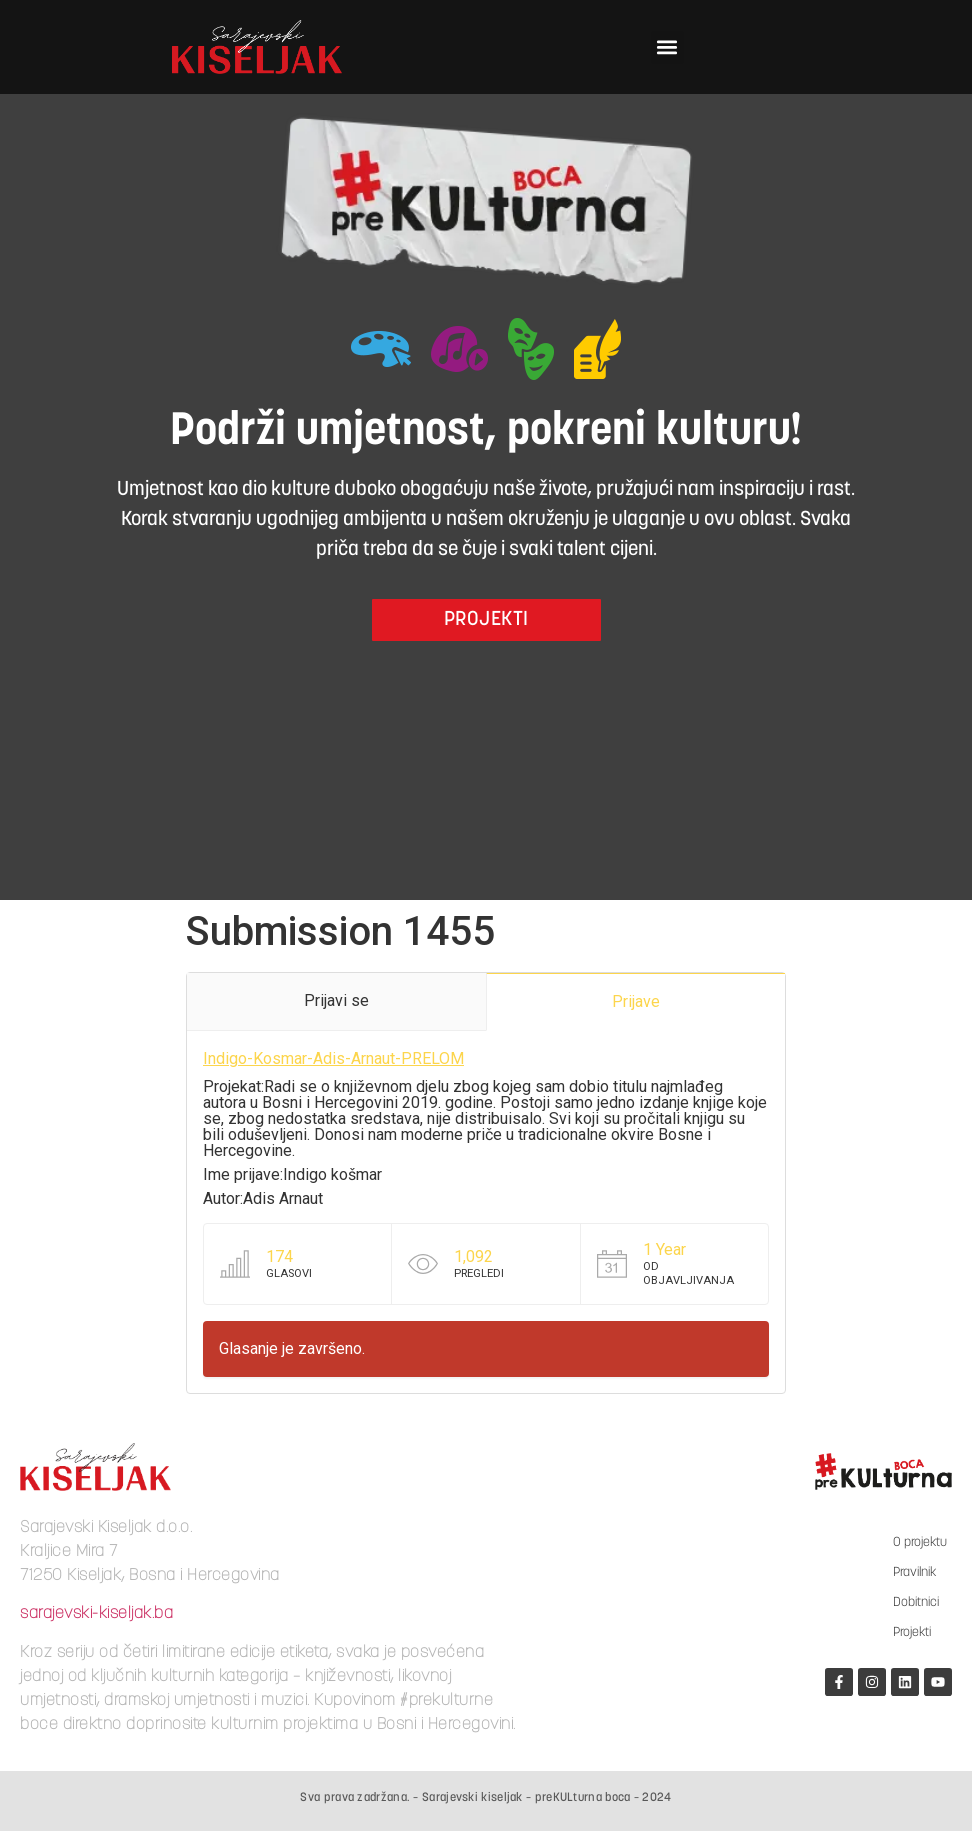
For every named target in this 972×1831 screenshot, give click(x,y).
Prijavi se (336, 1000)
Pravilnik (914, 1572)
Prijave (636, 1001)
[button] (667, 47)
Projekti (912, 1632)
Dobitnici (916, 1602)
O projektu (920, 1542)
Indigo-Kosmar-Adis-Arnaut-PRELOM (333, 1058)
